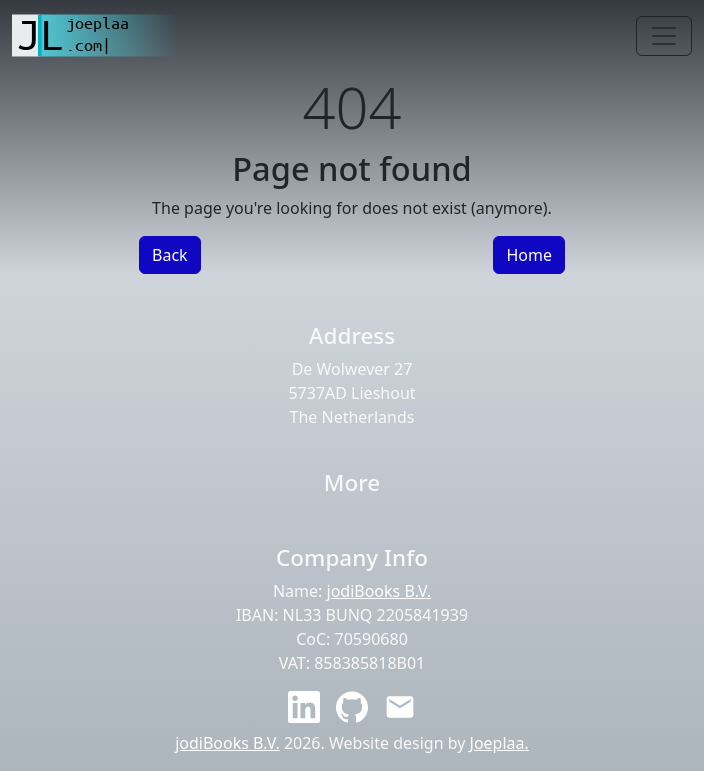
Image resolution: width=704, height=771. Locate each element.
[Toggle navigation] (664, 36)
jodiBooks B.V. (379, 591)
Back (170, 255)
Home (529, 255)
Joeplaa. (499, 743)
